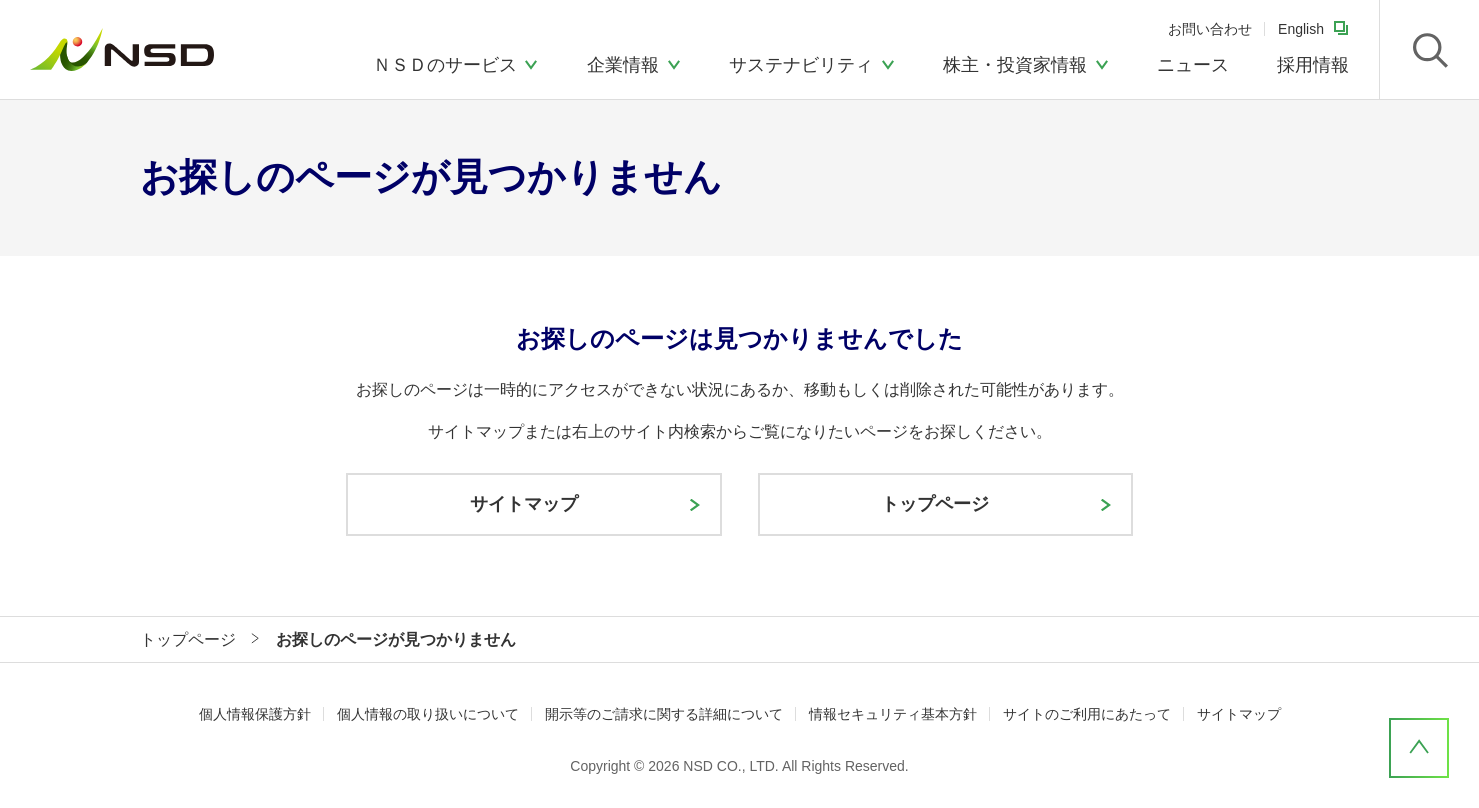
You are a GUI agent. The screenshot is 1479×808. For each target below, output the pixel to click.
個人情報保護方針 (255, 714)
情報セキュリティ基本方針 (893, 714)
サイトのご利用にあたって (1087, 714)
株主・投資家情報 (1015, 65)
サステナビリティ (801, 65)
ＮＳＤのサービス (445, 65)
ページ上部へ (1419, 748)
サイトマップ (1239, 714)
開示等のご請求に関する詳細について (664, 714)
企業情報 (623, 65)
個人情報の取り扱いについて (428, 714)
